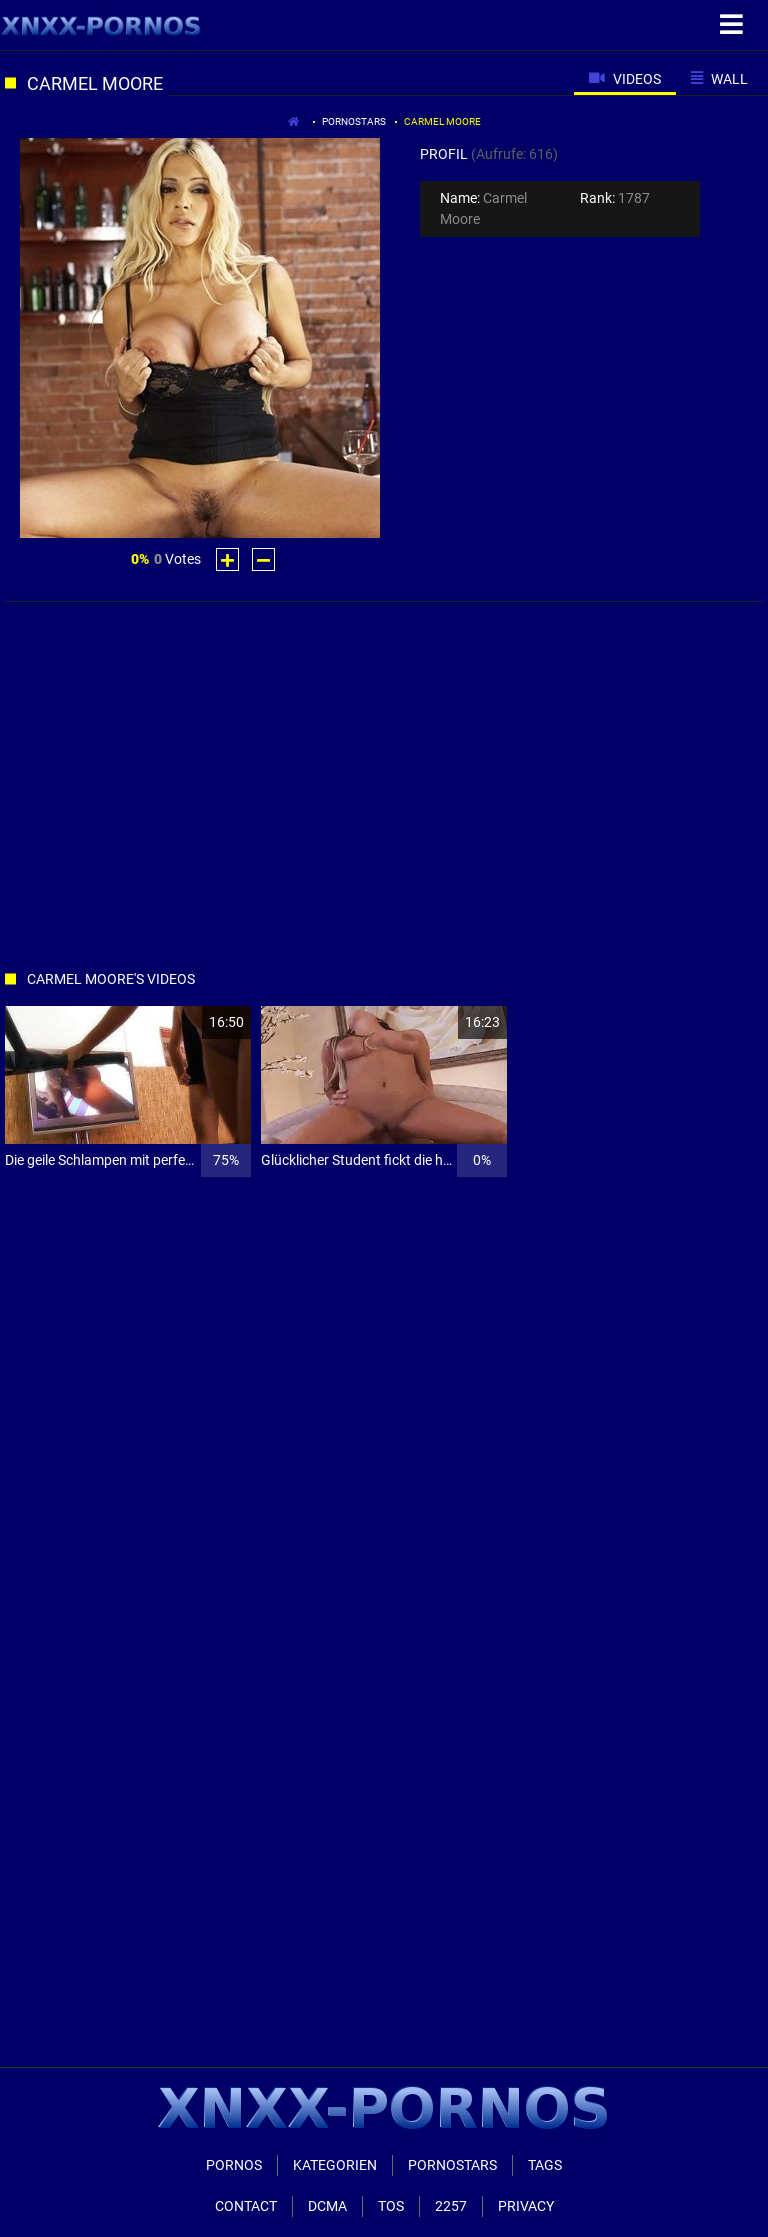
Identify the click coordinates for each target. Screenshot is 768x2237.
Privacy (526, 2206)
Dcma (327, 2206)
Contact (246, 2206)
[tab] (625, 78)
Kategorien (335, 2165)
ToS (391, 2206)
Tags (545, 2165)
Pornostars (354, 121)
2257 (451, 2206)
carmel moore (442, 121)
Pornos (234, 2165)
